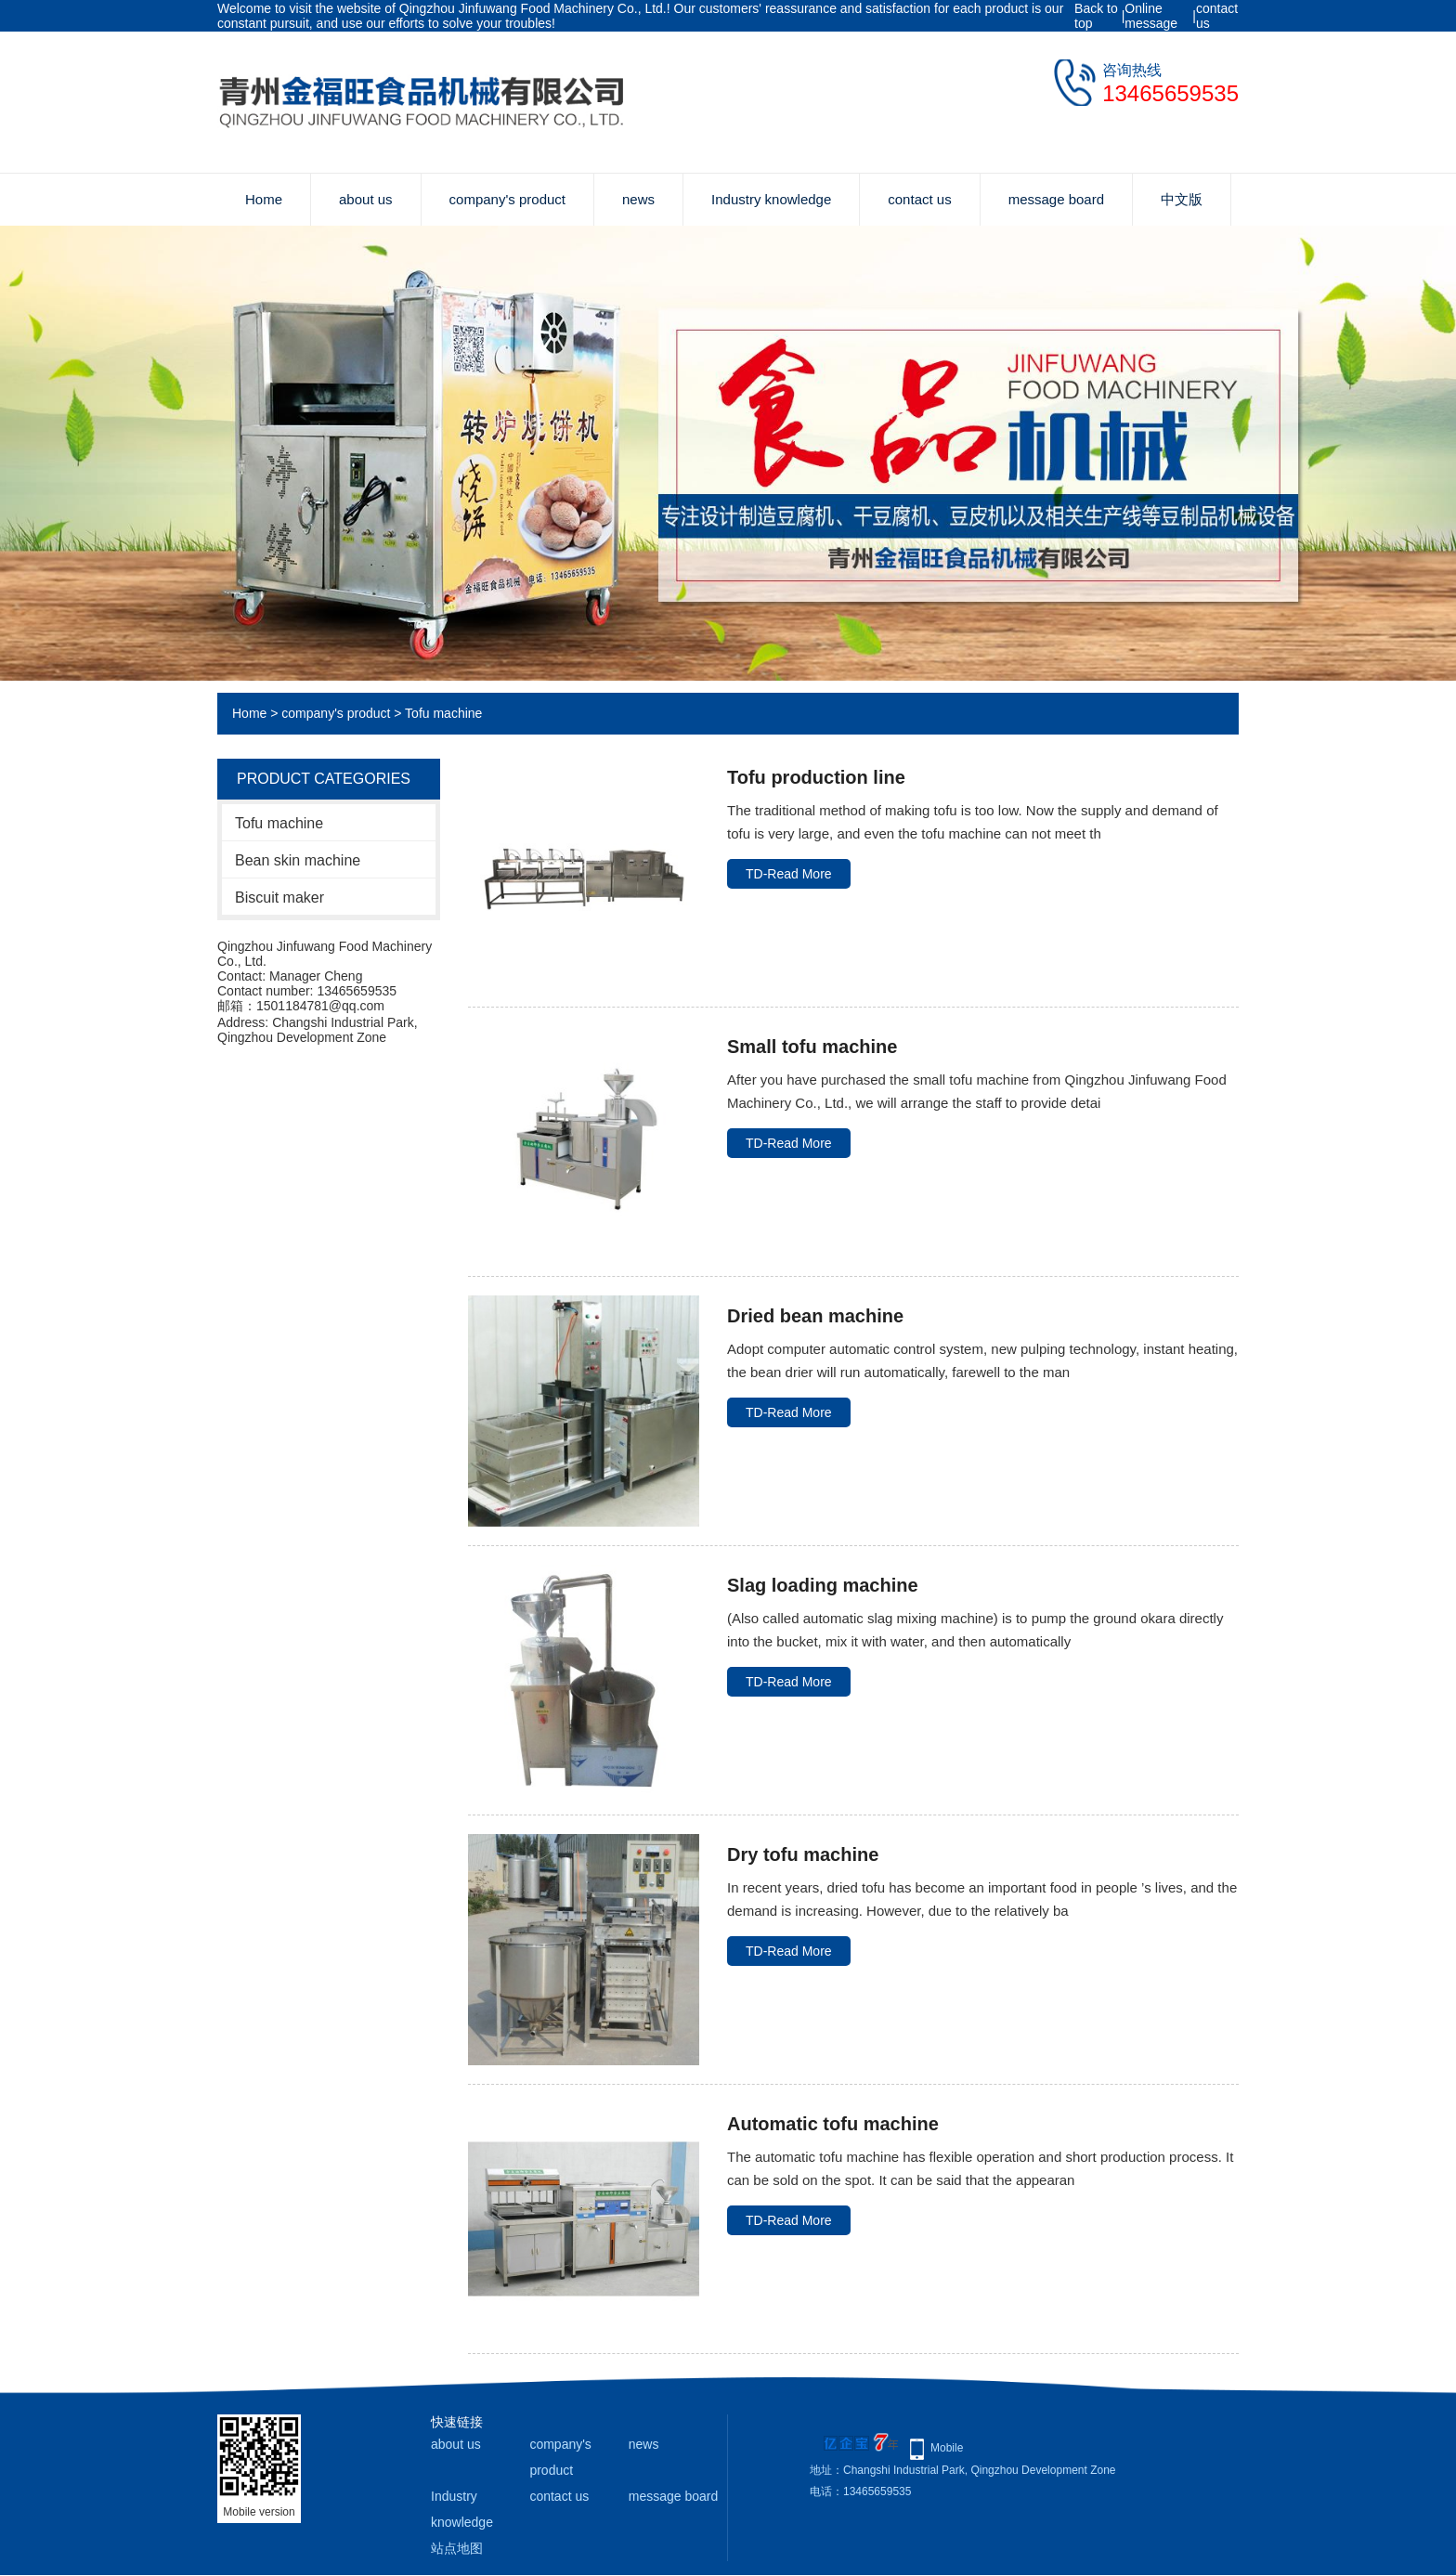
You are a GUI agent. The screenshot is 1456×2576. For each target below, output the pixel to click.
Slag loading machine (822, 1585)
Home (263, 199)
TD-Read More (789, 873)
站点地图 (457, 2548)
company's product (507, 199)
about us (366, 199)
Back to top (1096, 16)
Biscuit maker (279, 897)
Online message (1150, 16)
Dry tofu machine (802, 1854)
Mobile (946, 2447)
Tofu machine (443, 713)
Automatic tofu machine (833, 2124)
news (638, 199)
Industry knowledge (771, 199)
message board (1056, 199)
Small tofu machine (812, 1046)
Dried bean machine (815, 1316)
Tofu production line (816, 777)
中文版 (1181, 199)
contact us (1217, 16)
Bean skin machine (297, 860)
